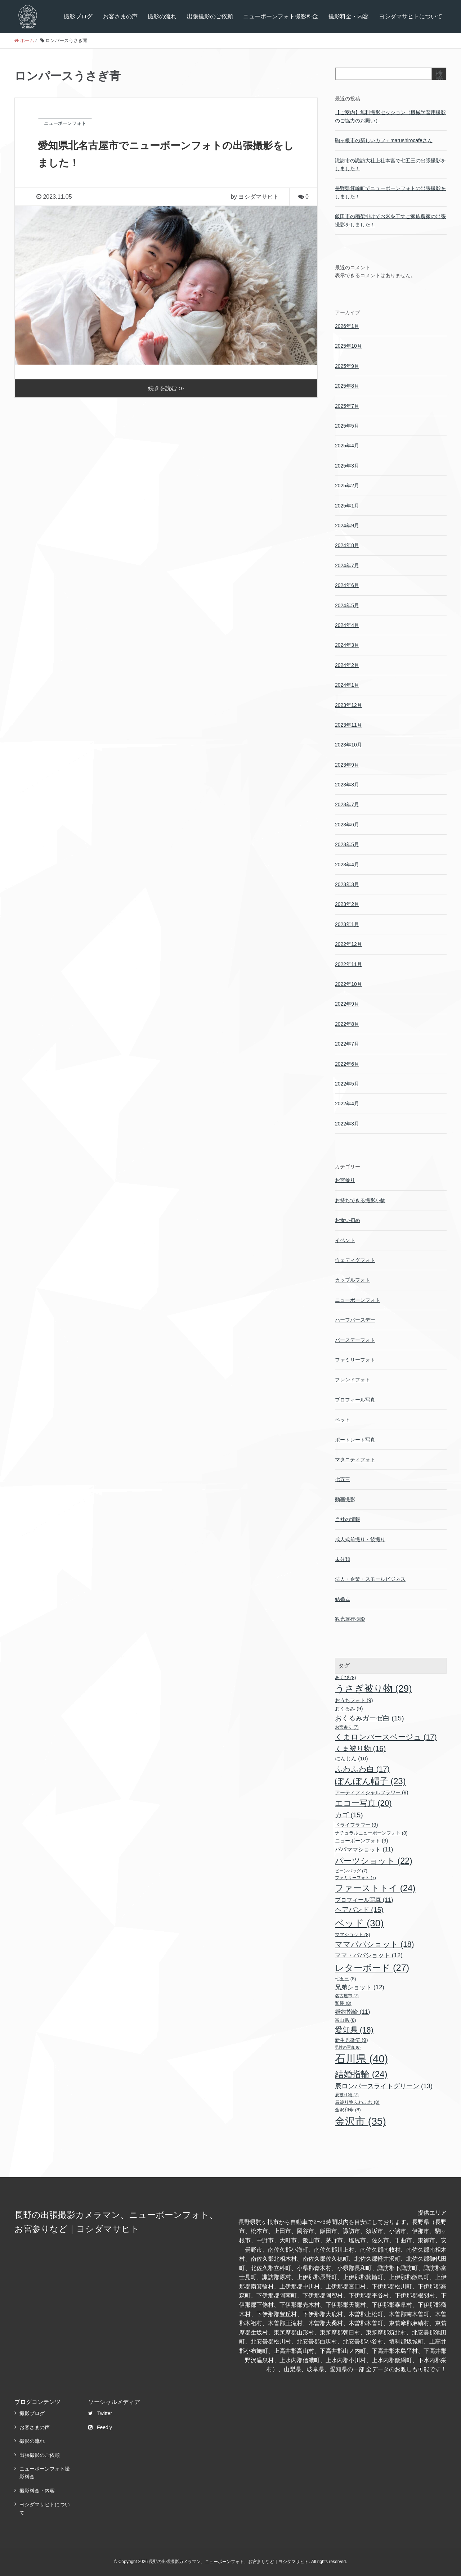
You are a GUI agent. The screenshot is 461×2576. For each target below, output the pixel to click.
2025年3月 (347, 466)
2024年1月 (347, 685)
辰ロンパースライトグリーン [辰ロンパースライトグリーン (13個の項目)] (384, 2086)
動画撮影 (345, 1499)
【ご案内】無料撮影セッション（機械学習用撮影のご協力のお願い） (390, 116)
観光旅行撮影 (350, 1619)
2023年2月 (347, 904)
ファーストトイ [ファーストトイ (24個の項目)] (375, 1888)
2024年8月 (347, 545)
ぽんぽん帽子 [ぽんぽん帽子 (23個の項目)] (370, 1781)
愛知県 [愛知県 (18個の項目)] (354, 2030)
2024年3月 (347, 645)
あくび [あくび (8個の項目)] (345, 1677)
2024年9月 (347, 525)
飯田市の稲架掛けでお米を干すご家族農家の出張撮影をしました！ (390, 220)
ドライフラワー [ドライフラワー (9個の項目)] (356, 1825)
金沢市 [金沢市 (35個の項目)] (360, 2121)
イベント (345, 1240)
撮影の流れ (162, 16)
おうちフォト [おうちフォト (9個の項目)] (354, 1700)
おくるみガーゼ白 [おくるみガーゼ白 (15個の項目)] (369, 1718)
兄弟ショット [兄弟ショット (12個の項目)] (359, 1987)
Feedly (100, 2427)
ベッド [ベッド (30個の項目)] (359, 1923)
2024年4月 (347, 625)
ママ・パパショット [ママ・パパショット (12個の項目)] (369, 1955)
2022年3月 (347, 1124)
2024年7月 (347, 565)
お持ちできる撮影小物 (360, 1200)
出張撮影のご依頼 (210, 16)
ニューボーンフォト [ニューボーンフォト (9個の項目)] (361, 1841)
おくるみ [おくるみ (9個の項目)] (349, 1708)
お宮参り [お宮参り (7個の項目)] (347, 1727)
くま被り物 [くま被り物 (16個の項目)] (360, 1748)
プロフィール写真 (355, 1400)
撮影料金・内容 (348, 16)
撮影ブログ (78, 16)
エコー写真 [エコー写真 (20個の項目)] (363, 1803)
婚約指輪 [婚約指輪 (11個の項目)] (352, 2011)
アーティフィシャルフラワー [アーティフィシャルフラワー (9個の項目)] (371, 1792)
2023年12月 (348, 705)
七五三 (342, 1479)
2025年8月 (347, 386)
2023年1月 (347, 924)
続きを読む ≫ (166, 388)
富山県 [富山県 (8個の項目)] (345, 2020)
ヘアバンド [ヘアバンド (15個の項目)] (359, 1909)
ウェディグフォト (355, 1260)
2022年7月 (347, 1044)
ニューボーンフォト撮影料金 (280, 16)
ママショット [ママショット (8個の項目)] (352, 1934)
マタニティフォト (355, 1459)
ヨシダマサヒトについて (410, 16)
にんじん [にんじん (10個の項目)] (351, 1758)
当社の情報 (347, 1519)
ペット (342, 1419)
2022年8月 (347, 1024)
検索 (439, 77)
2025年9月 (347, 366)
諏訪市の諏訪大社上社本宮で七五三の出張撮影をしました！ (390, 164)
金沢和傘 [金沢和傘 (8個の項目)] (348, 2109)
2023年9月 (347, 765)
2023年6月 (347, 824)
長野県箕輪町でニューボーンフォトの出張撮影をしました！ (390, 192)
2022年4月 (347, 1103)
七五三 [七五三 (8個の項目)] (345, 1978)
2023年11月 (348, 725)
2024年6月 (347, 585)
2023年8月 (347, 785)
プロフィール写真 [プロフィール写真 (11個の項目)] (364, 1899)
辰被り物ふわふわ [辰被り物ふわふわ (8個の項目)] (357, 2102)
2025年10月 (348, 346)
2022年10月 (348, 984)
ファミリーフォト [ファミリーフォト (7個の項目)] (355, 1877)
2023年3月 (347, 884)
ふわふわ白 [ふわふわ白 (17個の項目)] (362, 1769)
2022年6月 (347, 1064)
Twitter (100, 2413)
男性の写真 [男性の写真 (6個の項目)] (348, 2047)
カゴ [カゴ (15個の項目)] (349, 1815)
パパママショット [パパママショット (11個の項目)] (364, 1849)
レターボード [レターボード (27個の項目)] (372, 1968)
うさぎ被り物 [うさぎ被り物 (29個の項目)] (373, 1688)
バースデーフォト (355, 1340)
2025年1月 (347, 506)
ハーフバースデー (355, 1320)
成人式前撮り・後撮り (360, 1539)
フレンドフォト (352, 1379)
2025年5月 (347, 426)
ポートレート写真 (355, 1440)
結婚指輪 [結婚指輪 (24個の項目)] (361, 2074)
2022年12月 (348, 944)
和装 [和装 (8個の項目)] (343, 2003)
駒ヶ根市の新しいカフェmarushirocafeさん (384, 140)
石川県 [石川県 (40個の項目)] (361, 2059)
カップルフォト (352, 1280)
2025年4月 (347, 445)
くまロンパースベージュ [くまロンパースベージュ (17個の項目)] (386, 1737)
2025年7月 (347, 406)
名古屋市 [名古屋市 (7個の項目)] (347, 1995)
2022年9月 (347, 1004)
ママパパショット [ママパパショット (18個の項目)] (374, 1944)
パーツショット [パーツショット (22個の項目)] (373, 1861)
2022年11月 (348, 964)
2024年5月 (347, 605)
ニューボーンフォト (357, 1300)
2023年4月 (347, 864)
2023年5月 (347, 844)
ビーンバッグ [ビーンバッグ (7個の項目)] (351, 1870)
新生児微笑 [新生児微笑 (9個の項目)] (351, 2040)
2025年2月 (347, 485)
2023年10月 (348, 745)
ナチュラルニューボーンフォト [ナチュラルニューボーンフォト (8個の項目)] (371, 1833)
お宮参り (345, 1180)
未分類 (342, 1559)
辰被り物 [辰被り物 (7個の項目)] (347, 2094)
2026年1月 (347, 326)
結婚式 (342, 1599)
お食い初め (347, 1220)
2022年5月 (347, 1084)
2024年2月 (347, 665)
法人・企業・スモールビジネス (370, 1579)
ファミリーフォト (355, 1360)
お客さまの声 (120, 16)
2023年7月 (347, 804)
